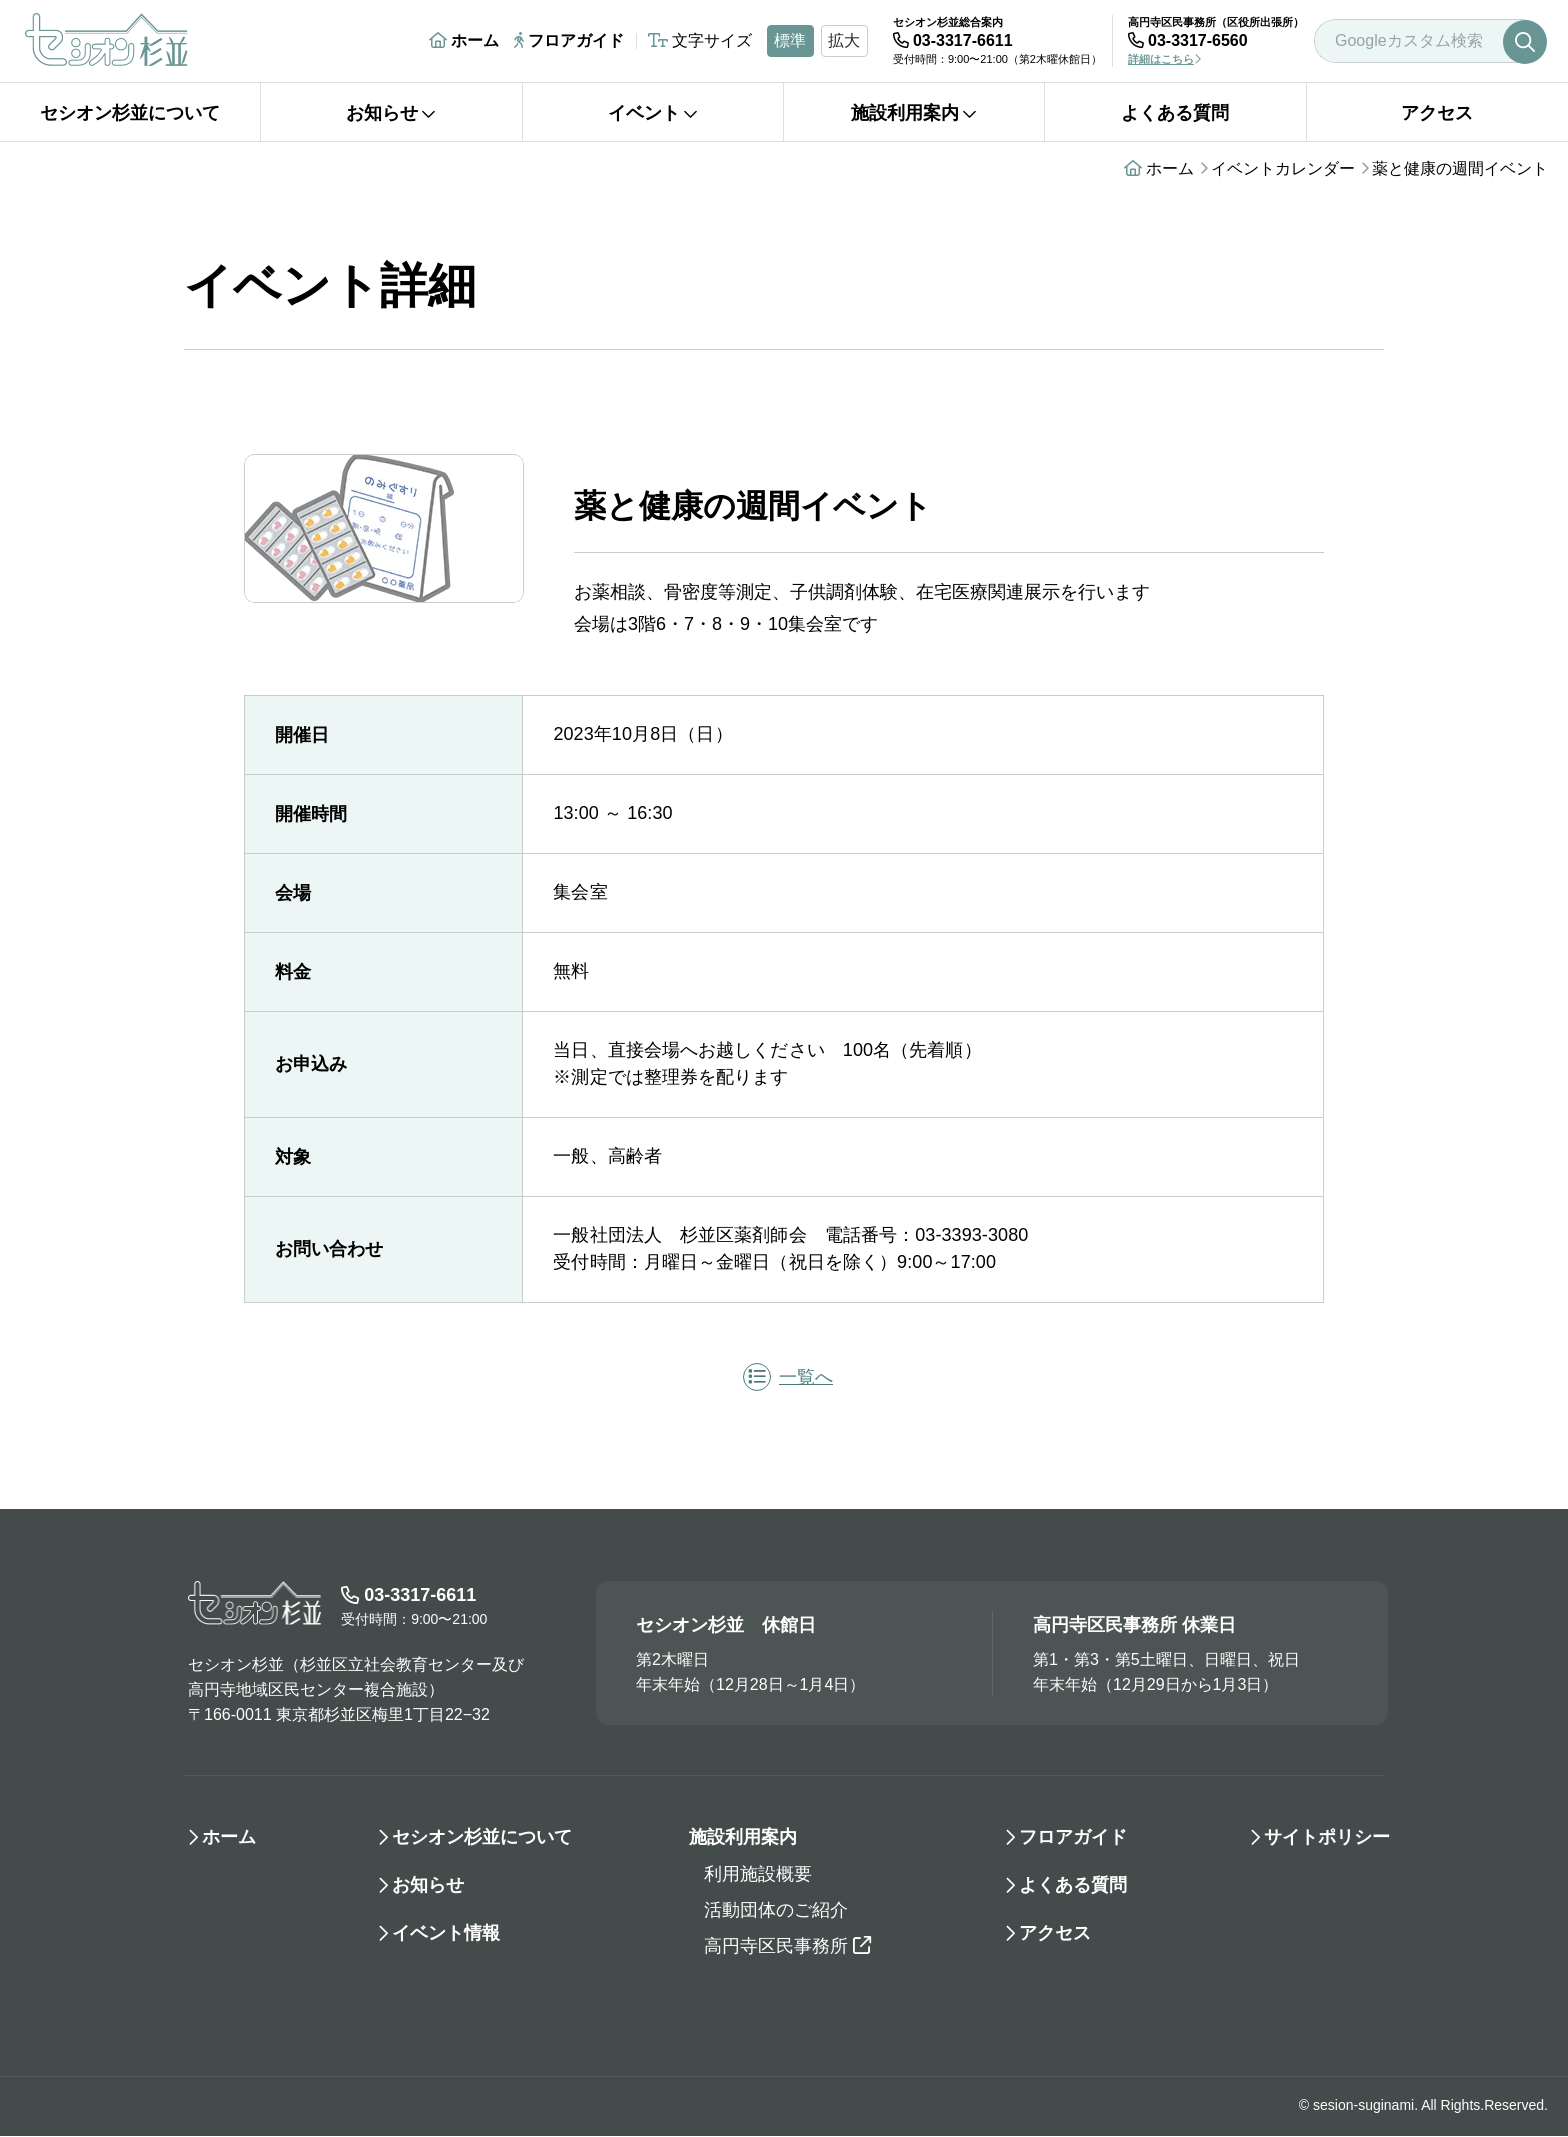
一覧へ (788, 1378)
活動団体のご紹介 (776, 1911)
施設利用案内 (914, 113)
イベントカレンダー (1283, 168)
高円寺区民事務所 (787, 1947)
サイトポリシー (1327, 1838)
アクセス (1437, 113)
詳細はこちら (1164, 59)
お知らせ (391, 113)
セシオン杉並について (130, 113)
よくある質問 (1175, 113)
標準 (790, 40)
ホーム (464, 40)
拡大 (844, 40)
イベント (653, 113)
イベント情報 (446, 1934)
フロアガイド (569, 40)
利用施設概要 (758, 1875)
